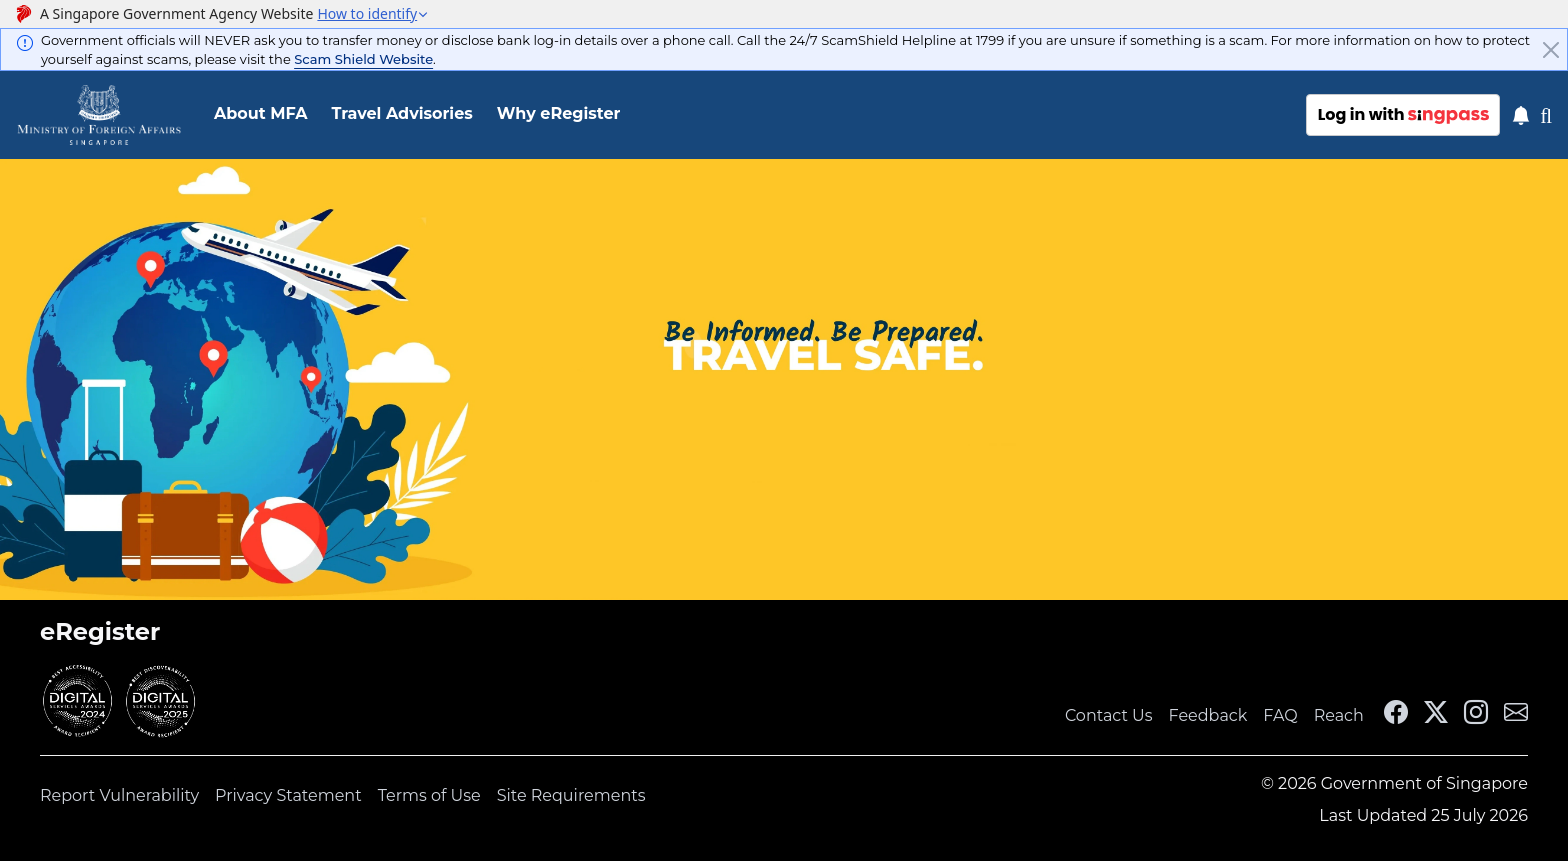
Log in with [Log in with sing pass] (1403, 114)
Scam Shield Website (363, 59)
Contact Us (1109, 715)
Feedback (1208, 715)
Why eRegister (559, 113)
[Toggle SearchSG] (1554, 115)
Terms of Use (429, 795)
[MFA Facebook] (1396, 715)
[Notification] (1520, 115)
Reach (1339, 715)
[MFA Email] (1516, 715)
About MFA (261, 113)
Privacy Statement (288, 795)
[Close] (1551, 50)
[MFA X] (1436, 715)
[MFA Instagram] (1476, 715)
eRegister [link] (100, 631)
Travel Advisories (401, 113)
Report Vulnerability (119, 795)
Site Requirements (571, 795)
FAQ (1280, 715)
